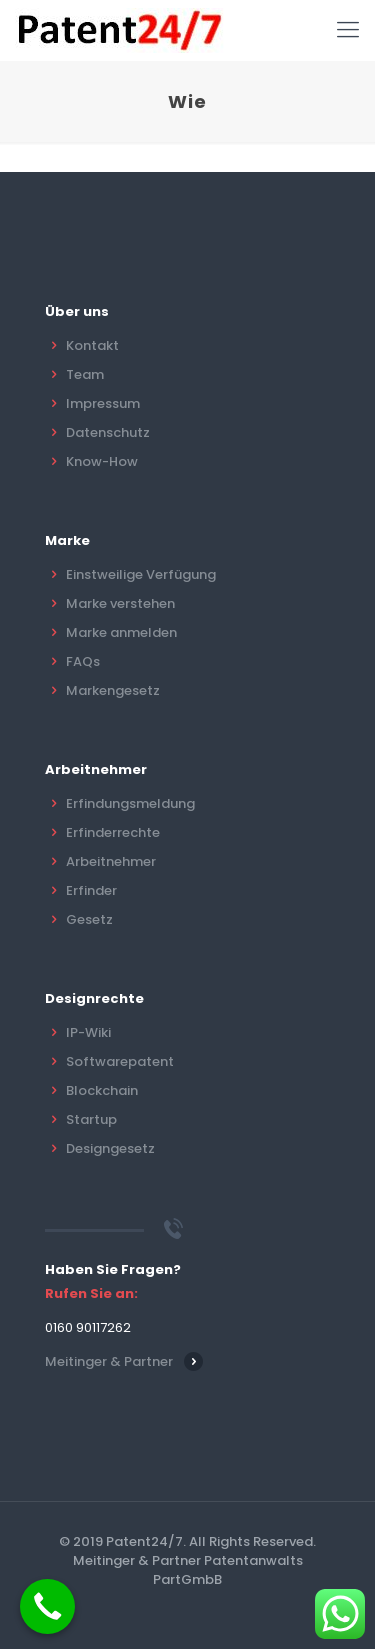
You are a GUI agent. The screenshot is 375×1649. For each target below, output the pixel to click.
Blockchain (102, 1090)
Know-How (102, 461)
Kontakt (92, 345)
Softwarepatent (120, 1061)
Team (85, 374)
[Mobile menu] (348, 30)
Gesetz (89, 919)
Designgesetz (110, 1148)
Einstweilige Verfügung (141, 574)
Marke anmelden (121, 632)
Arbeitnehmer (111, 861)
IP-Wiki (88, 1032)
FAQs (83, 661)
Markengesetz (113, 690)
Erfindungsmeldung (130, 803)
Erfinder (91, 890)
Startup (91, 1119)
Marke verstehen (120, 603)
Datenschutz (108, 432)
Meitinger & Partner (109, 1361)
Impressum (103, 403)
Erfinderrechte (113, 832)
